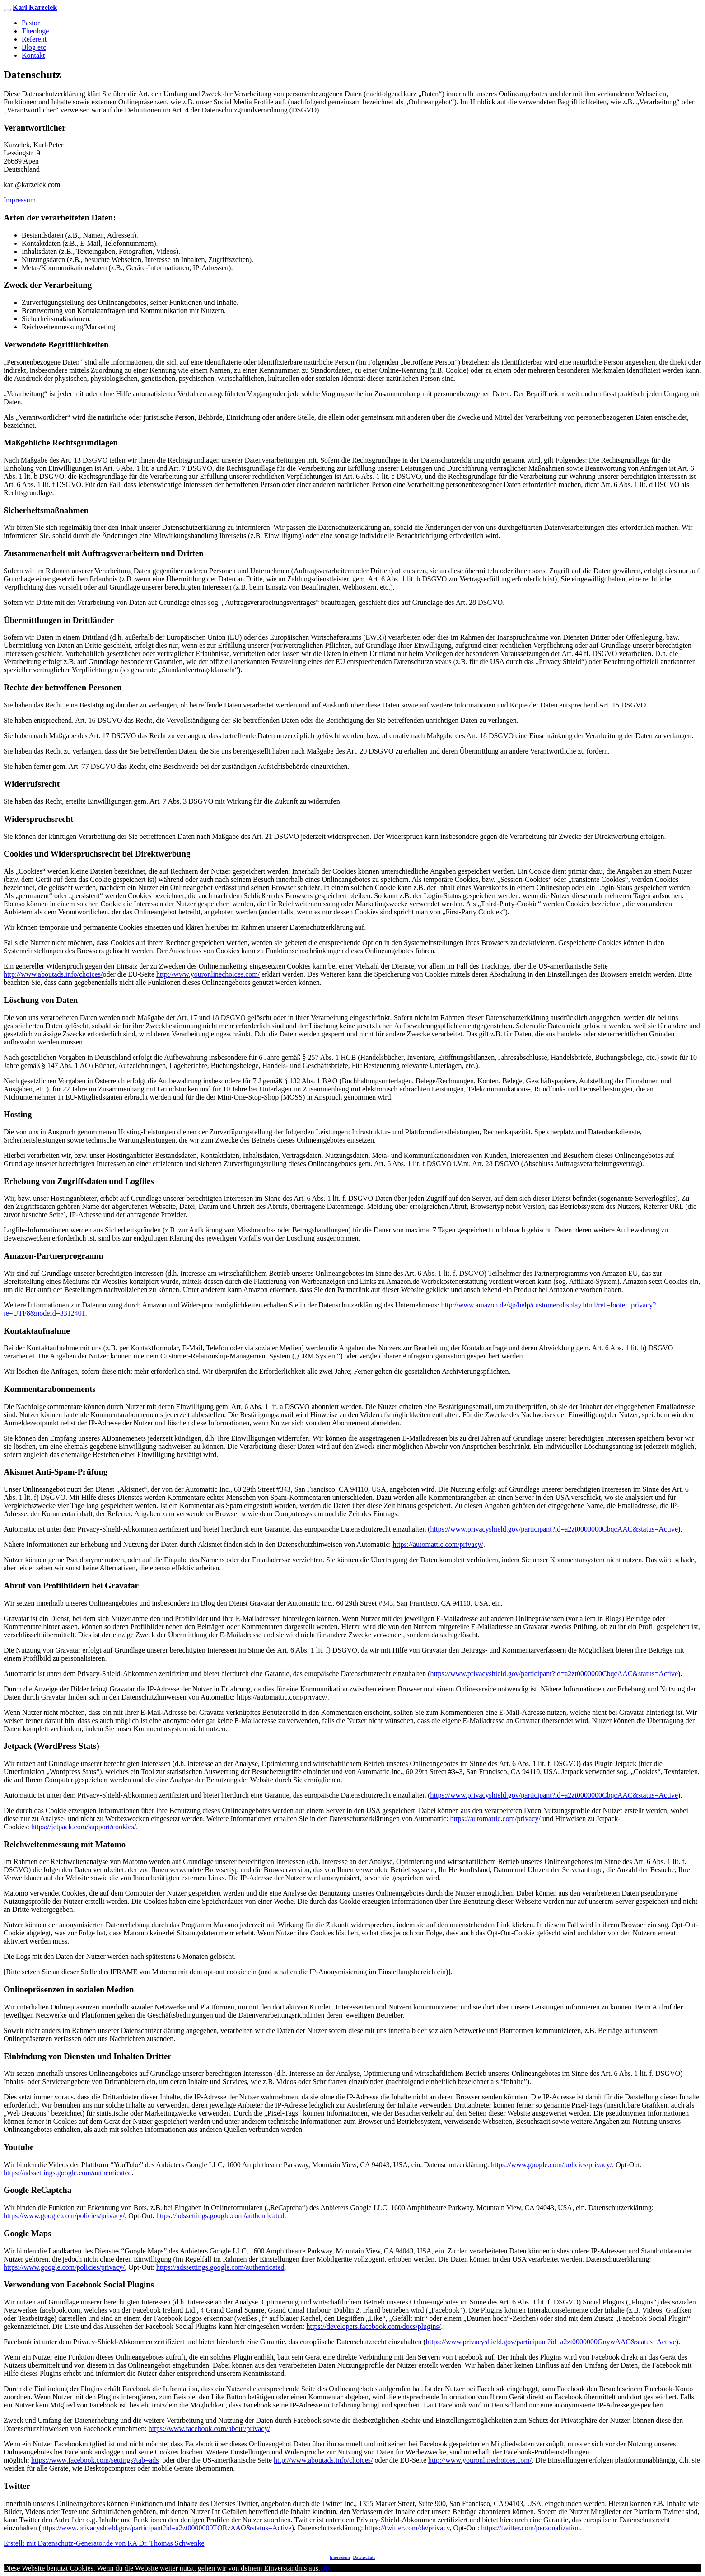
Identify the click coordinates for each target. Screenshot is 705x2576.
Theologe (35, 31)
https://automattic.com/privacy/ (438, 1544)
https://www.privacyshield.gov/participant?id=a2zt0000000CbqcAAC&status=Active (554, 1529)
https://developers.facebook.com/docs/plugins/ (373, 2326)
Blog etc (34, 47)
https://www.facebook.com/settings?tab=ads (95, 2460)
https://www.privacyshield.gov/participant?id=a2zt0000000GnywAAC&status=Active (551, 2342)
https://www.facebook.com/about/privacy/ (209, 2428)
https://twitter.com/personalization (530, 2528)
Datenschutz (364, 2557)
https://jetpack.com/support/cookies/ (83, 1827)
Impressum (20, 200)
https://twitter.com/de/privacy (407, 2528)
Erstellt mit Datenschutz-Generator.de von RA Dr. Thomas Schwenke (104, 2543)
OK (325, 2568)
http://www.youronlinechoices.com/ (208, 974)
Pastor (31, 23)
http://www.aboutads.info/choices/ (53, 974)
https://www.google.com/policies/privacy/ (551, 2165)
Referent (34, 39)
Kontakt (33, 55)
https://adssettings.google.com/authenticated (68, 2173)
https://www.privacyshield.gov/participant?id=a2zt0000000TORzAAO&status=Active (166, 2528)
